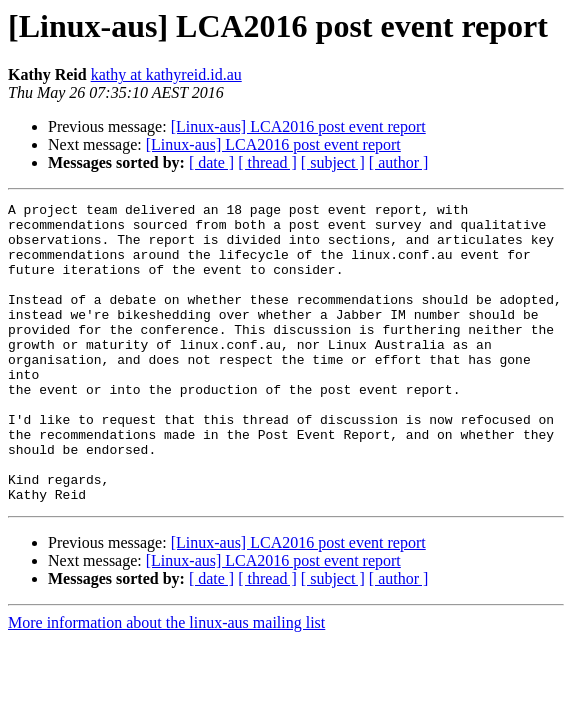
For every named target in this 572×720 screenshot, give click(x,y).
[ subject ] (333, 162)
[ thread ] (267, 162)
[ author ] (399, 162)
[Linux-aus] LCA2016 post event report (298, 126)
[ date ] (211, 162)
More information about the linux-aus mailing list (166, 682)
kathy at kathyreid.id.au (166, 74)
